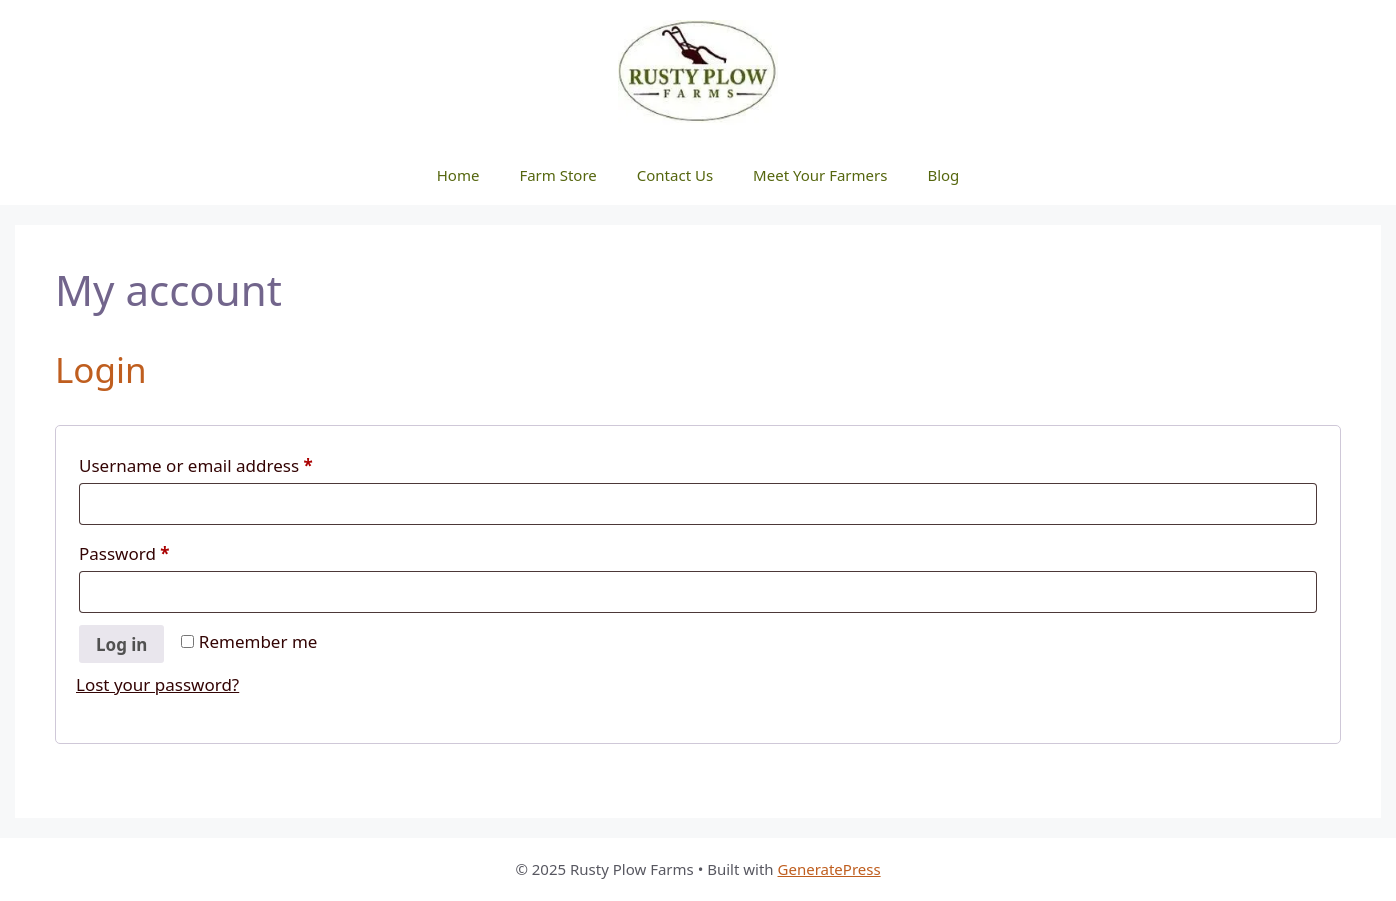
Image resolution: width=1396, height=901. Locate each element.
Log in (121, 644)
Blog (943, 175)
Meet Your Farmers (820, 175)
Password (160, 551)
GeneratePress (829, 869)
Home (458, 175)
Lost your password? (157, 684)
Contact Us (675, 175)
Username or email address (231, 463)
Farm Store (557, 175)
